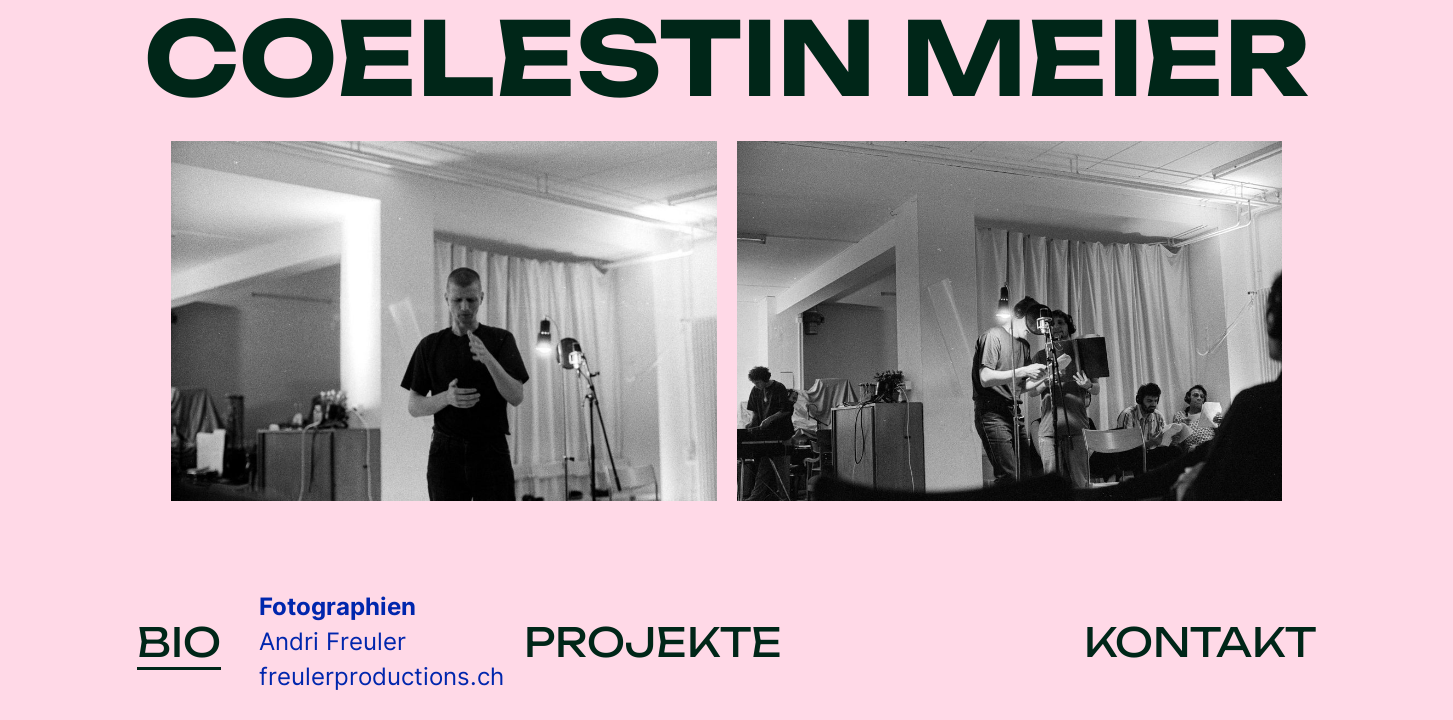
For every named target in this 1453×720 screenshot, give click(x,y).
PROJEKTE (653, 642)
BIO (179, 643)
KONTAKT (1200, 642)
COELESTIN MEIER (727, 58)
